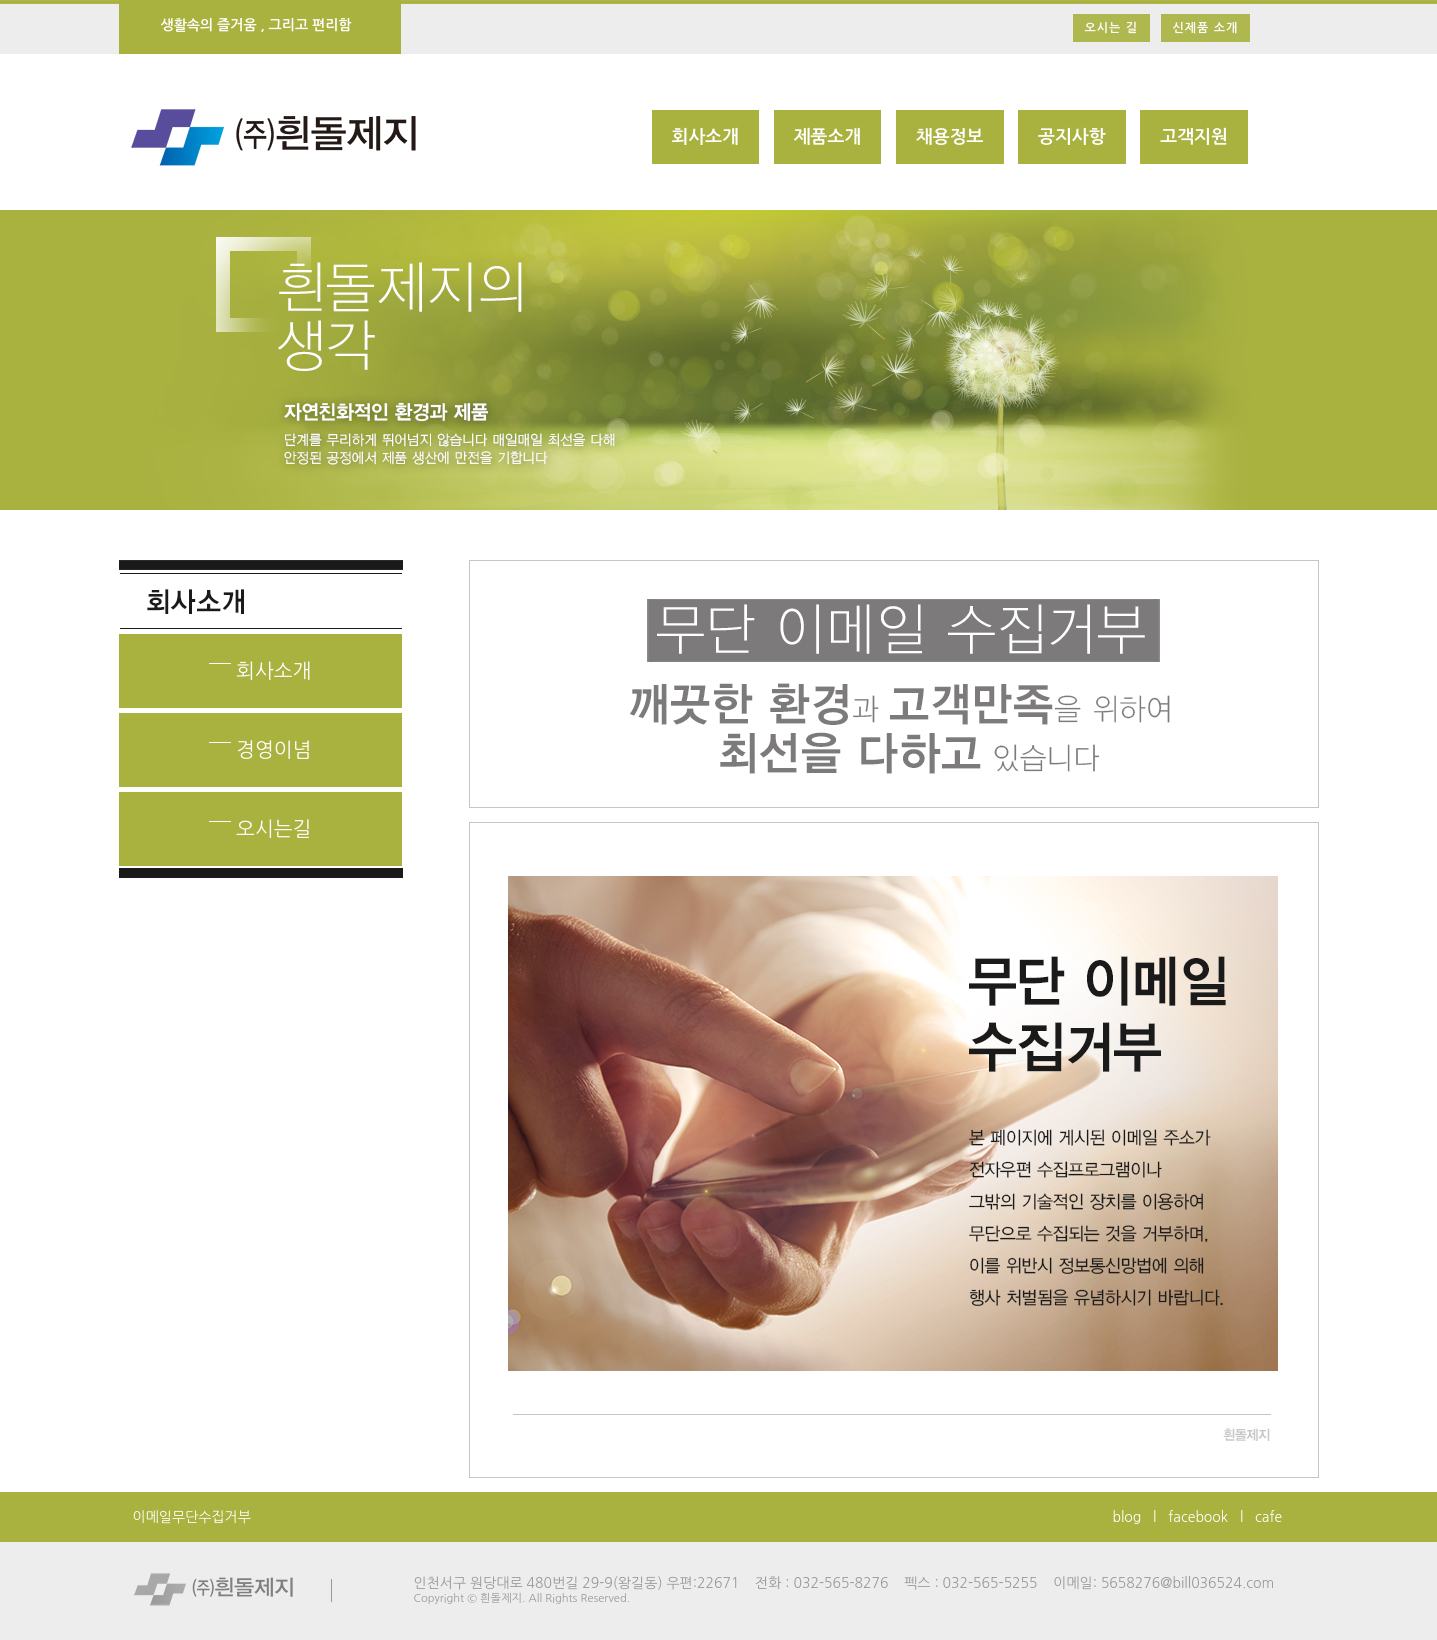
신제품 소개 (1206, 28)
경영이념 (260, 743)
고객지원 (1194, 137)
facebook (1198, 1517)
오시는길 (260, 822)
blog (1127, 1517)
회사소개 (706, 137)
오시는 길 (1111, 28)
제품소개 (828, 137)
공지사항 (1072, 137)
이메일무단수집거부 (192, 1517)
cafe (1268, 1517)
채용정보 (950, 137)
